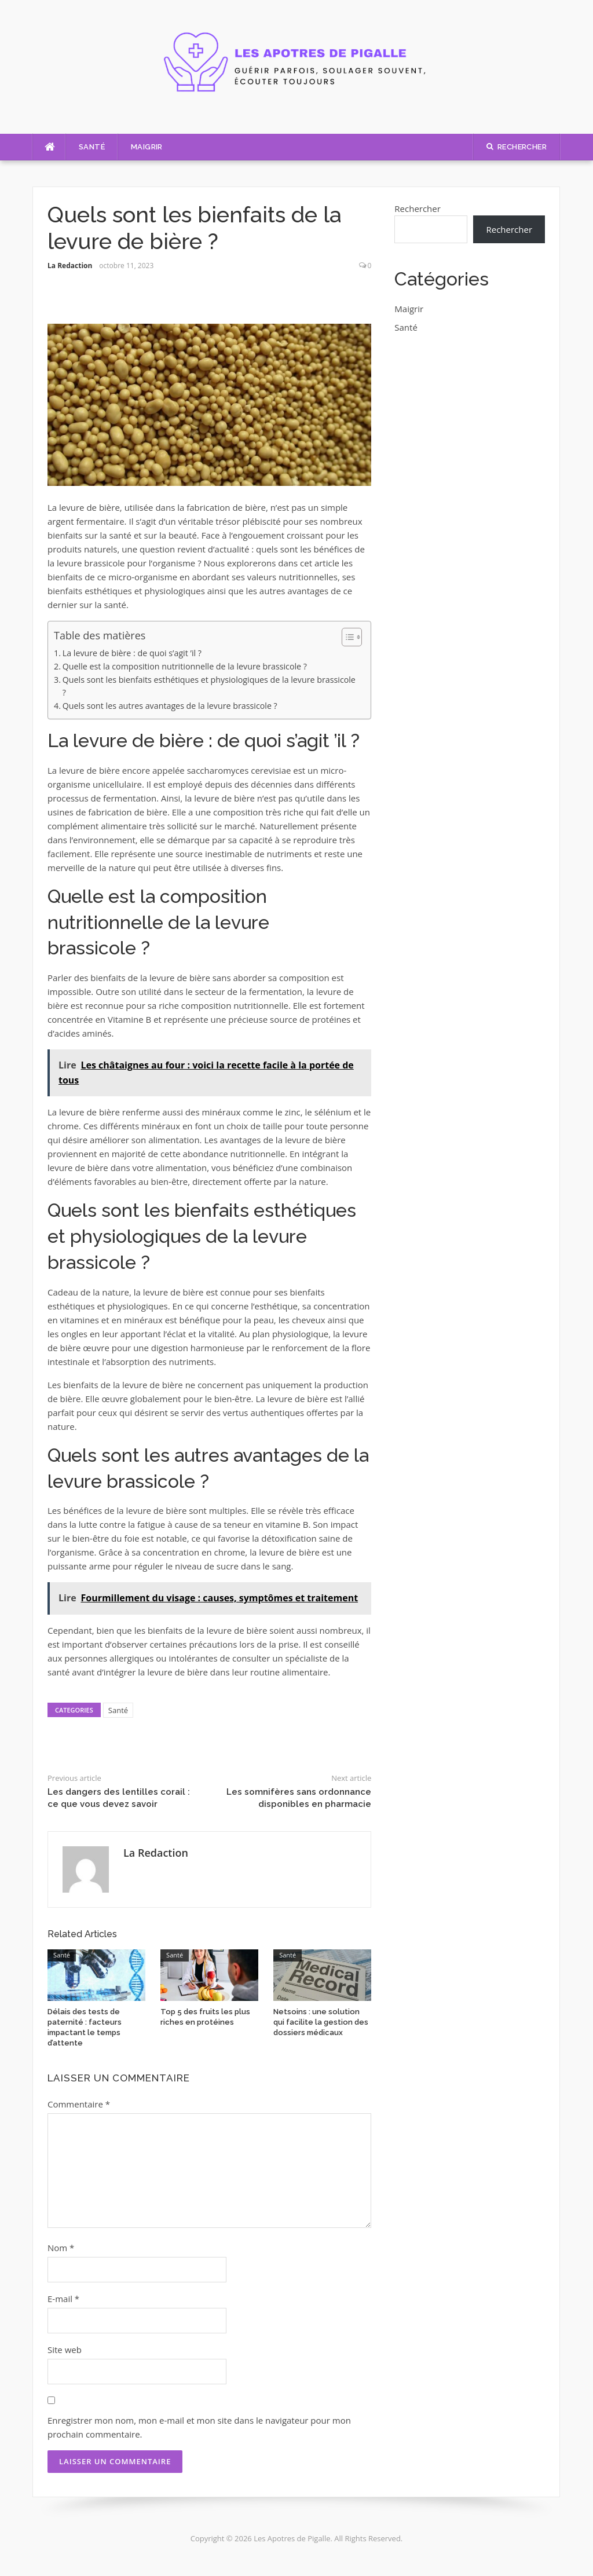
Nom (60, 2247)
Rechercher (417, 208)
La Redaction (69, 265)
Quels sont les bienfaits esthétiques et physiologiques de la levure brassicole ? (209, 686)
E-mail (63, 2298)
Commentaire (78, 2104)
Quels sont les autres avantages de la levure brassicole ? (170, 705)
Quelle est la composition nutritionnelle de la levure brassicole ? (185, 666)
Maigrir (147, 146)
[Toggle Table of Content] (346, 637)
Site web (64, 2349)
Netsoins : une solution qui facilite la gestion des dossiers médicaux (320, 2022)
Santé (92, 146)
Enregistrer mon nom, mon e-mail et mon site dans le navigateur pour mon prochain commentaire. (199, 2427)
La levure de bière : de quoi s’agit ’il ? (132, 652)
